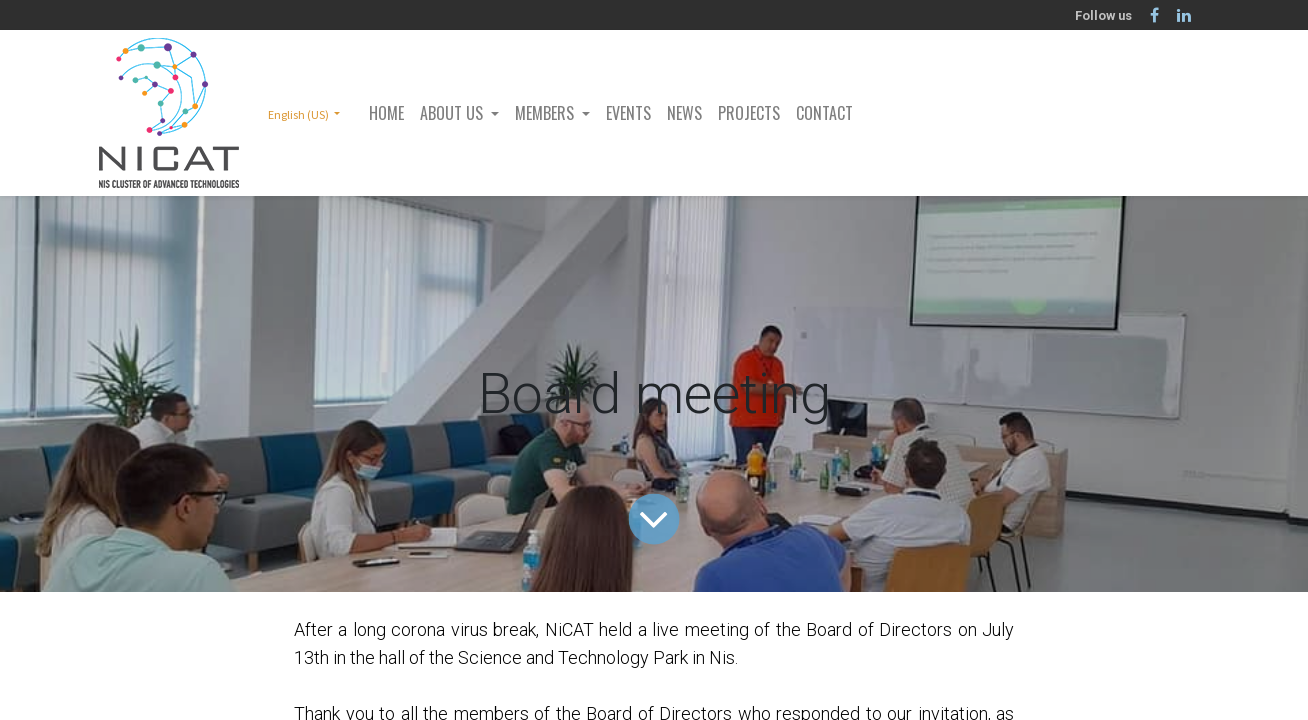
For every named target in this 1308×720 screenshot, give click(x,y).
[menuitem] (386, 113)
